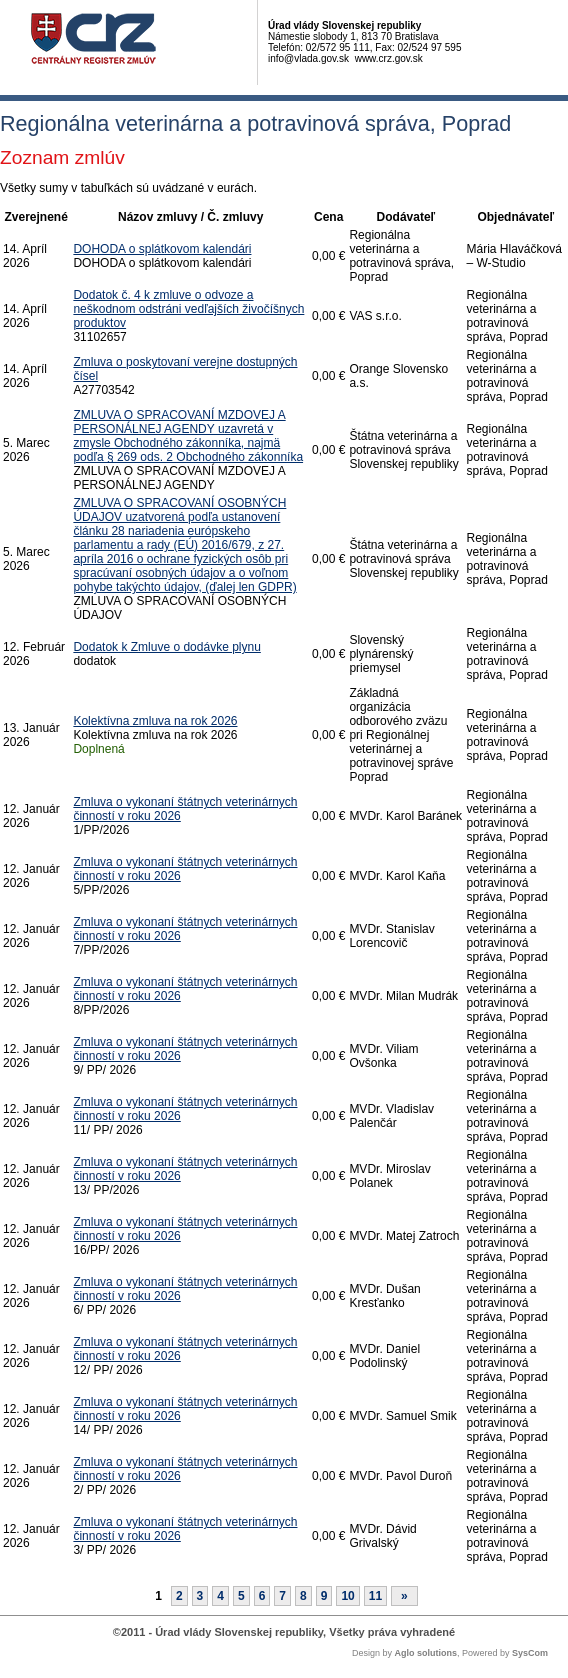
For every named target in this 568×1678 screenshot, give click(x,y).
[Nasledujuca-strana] (404, 1596)
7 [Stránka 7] (282, 1596)
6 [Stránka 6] (262, 1596)
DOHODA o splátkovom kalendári (162, 249)
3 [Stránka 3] (200, 1596)
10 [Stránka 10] (347, 1596)
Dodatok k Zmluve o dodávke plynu (166, 647)
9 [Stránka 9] (324, 1596)
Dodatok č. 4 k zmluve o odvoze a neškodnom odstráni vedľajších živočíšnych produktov (188, 309)
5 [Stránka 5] (241, 1596)
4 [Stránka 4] (220, 1596)
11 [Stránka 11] (375, 1596)
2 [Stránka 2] (179, 1596)
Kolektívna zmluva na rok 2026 (155, 721)
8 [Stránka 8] (303, 1596)
